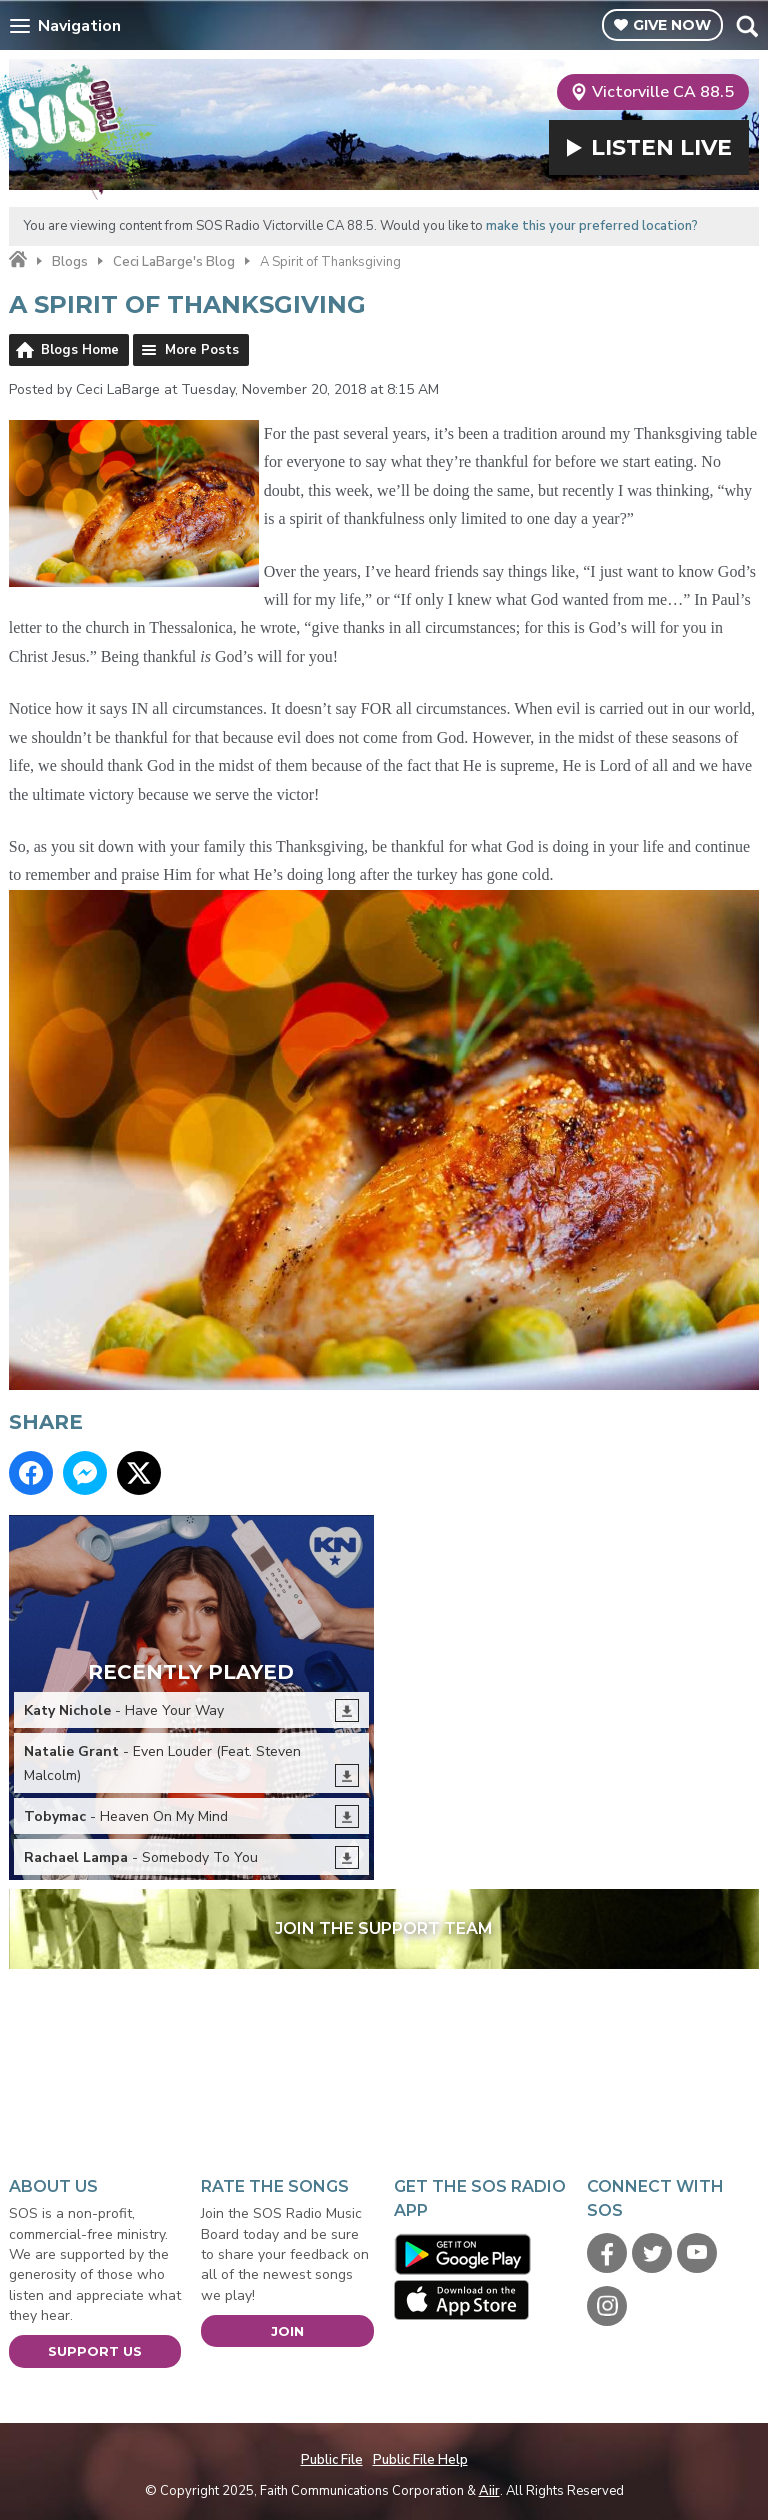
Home (18, 260)
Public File (332, 2460)
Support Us (95, 2351)
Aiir (489, 2491)
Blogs (70, 262)
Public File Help (420, 2460)
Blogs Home (80, 350)
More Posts (202, 350)
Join (287, 2331)
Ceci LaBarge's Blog (174, 262)
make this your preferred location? (592, 226)
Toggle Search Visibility (746, 26)
